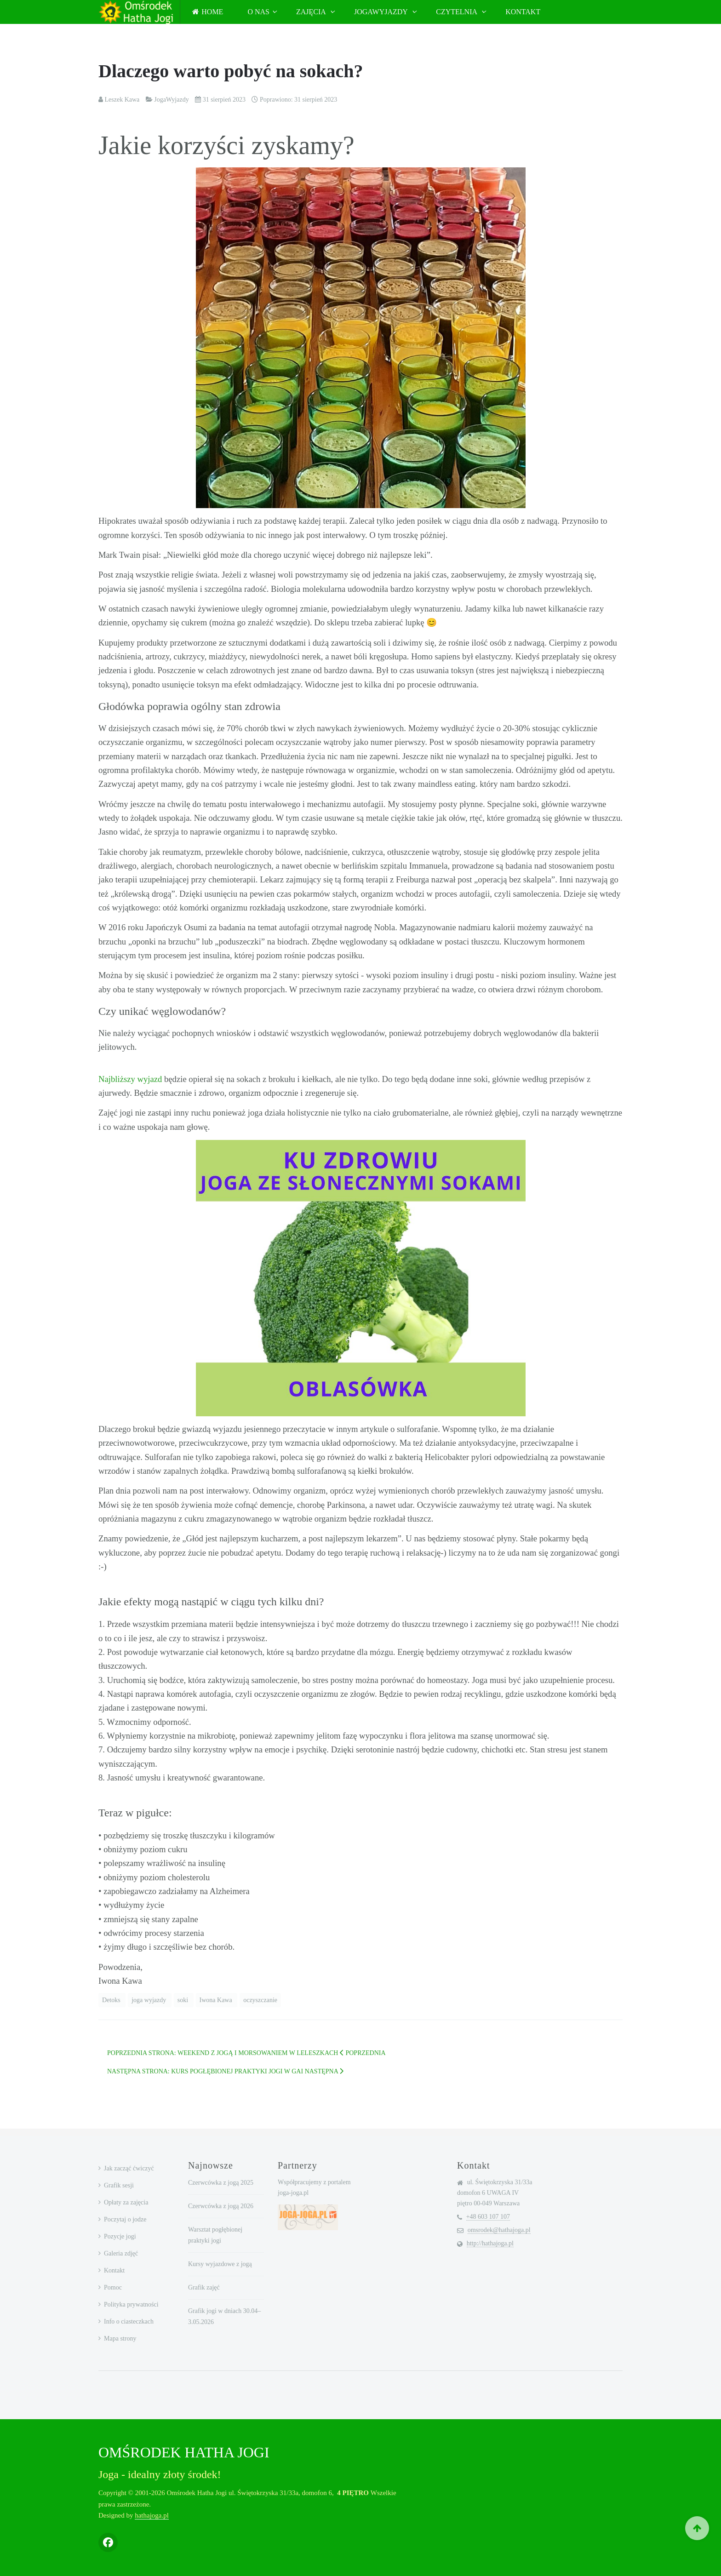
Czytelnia (457, 12)
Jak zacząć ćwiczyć (129, 2168)
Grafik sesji (119, 2185)
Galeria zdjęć (121, 2253)
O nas (258, 12)
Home (207, 12)
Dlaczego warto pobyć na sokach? (230, 71)
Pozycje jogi (120, 2236)
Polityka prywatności (131, 2304)
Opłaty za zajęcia (126, 2202)
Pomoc (113, 2287)
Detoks (112, 2000)
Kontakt (522, 12)
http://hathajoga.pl (490, 2243)
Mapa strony (120, 2338)
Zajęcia (311, 12)
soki (183, 2000)
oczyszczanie (260, 2000)
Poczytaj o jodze (125, 2219)
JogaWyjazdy (381, 12)
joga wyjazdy (150, 2000)
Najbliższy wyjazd (130, 1079)
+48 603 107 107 (488, 2216)
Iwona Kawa (217, 2000)
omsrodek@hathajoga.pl (499, 2230)
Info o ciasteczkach (129, 2321)
